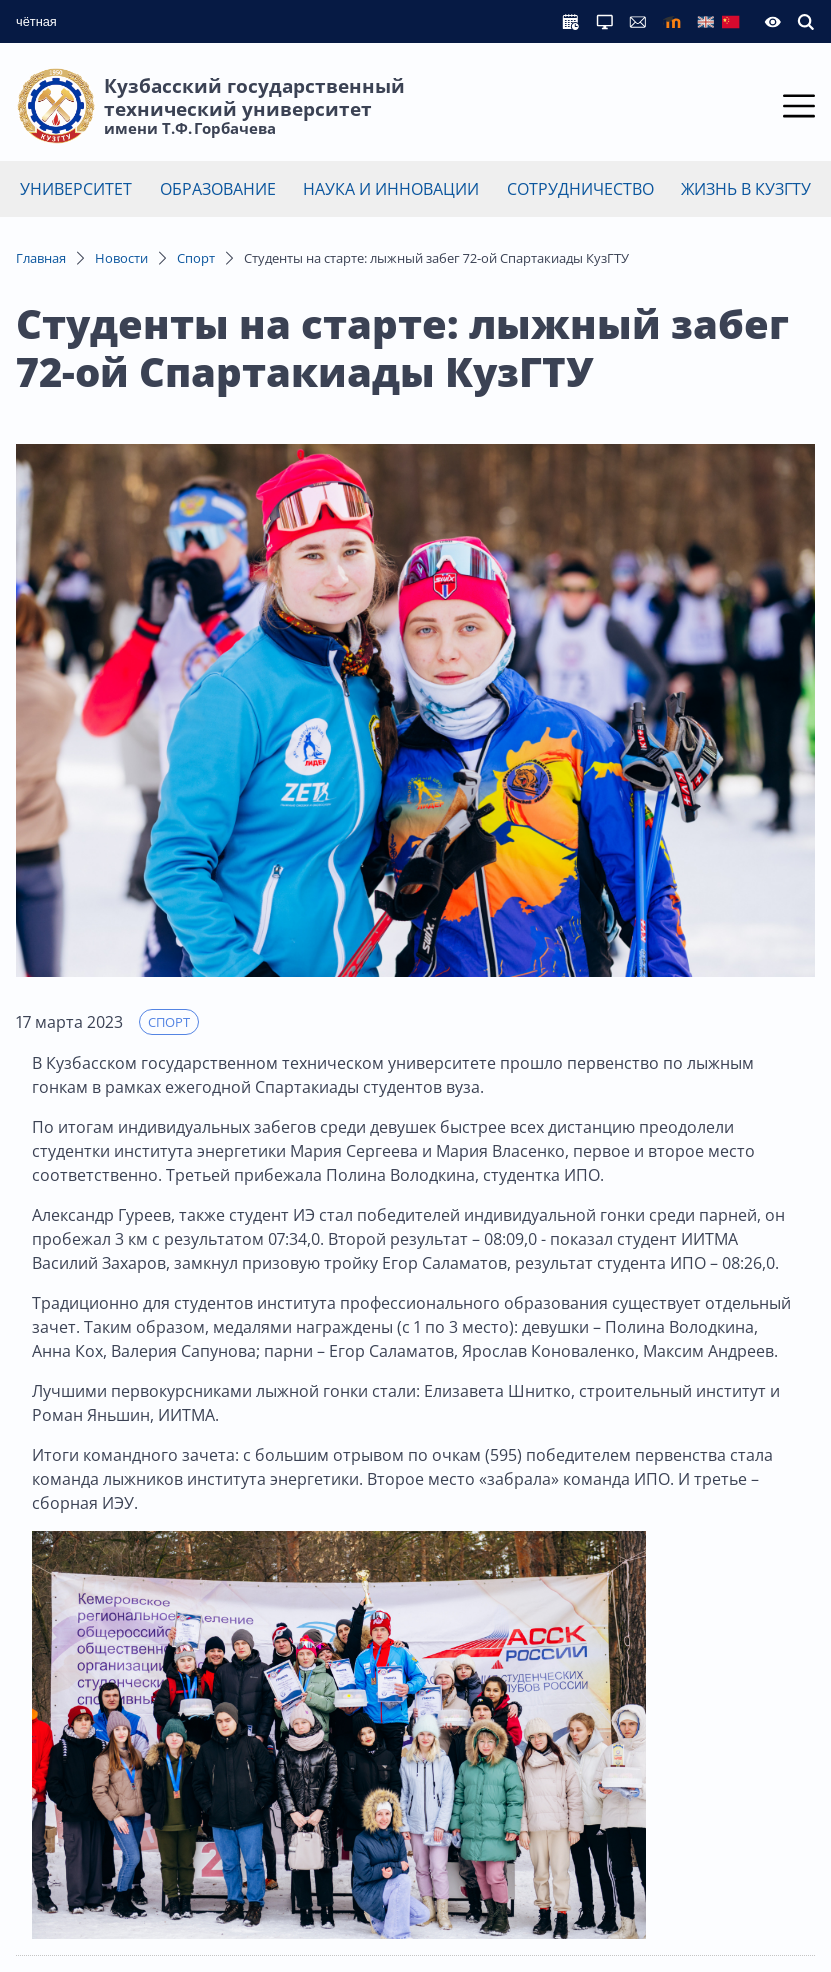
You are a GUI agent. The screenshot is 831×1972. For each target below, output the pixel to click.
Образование (218, 189)
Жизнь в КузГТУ (746, 189)
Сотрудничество (580, 189)
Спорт (196, 258)
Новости (121, 258)
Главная (41, 258)
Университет (76, 189)
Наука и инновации (391, 189)
